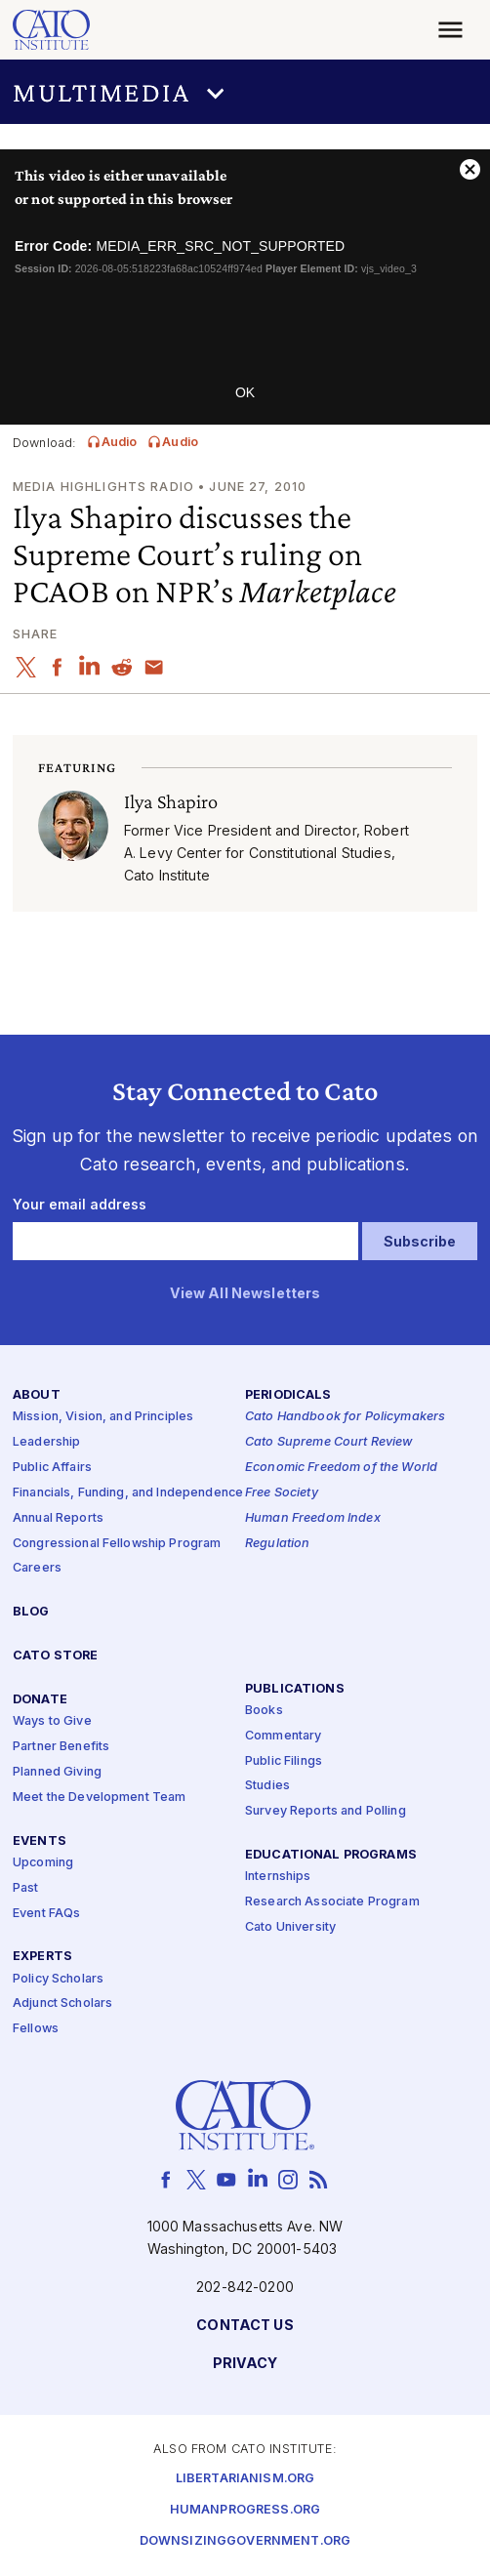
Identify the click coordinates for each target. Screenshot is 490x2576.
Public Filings (283, 1760)
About (37, 1395)
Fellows (36, 2029)
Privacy (245, 2363)
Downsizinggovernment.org (245, 2541)
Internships (278, 1876)
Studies (267, 1785)
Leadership (46, 1442)
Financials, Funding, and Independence (128, 1493)
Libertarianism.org (245, 2479)
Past (26, 1887)
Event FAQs (46, 1912)
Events (39, 1840)
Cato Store (55, 1656)
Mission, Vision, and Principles (103, 1417)
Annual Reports (58, 1517)
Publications (295, 1688)
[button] (245, 91)
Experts (42, 1956)
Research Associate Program (332, 1902)
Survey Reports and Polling (325, 1811)
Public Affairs (52, 1467)
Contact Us (244, 2325)
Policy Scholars (58, 1978)
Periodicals (288, 1395)
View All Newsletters (245, 1294)
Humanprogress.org (245, 2510)
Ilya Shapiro (171, 801)
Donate (40, 1700)
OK (245, 392)
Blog (31, 1612)
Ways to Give (52, 1721)
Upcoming (43, 1863)
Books (264, 1710)
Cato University (290, 1927)
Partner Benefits (61, 1746)
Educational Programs (331, 1855)
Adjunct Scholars (62, 2003)
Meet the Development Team (99, 1797)
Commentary (283, 1735)
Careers (37, 1568)
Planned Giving (57, 1772)
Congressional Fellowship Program (117, 1542)
